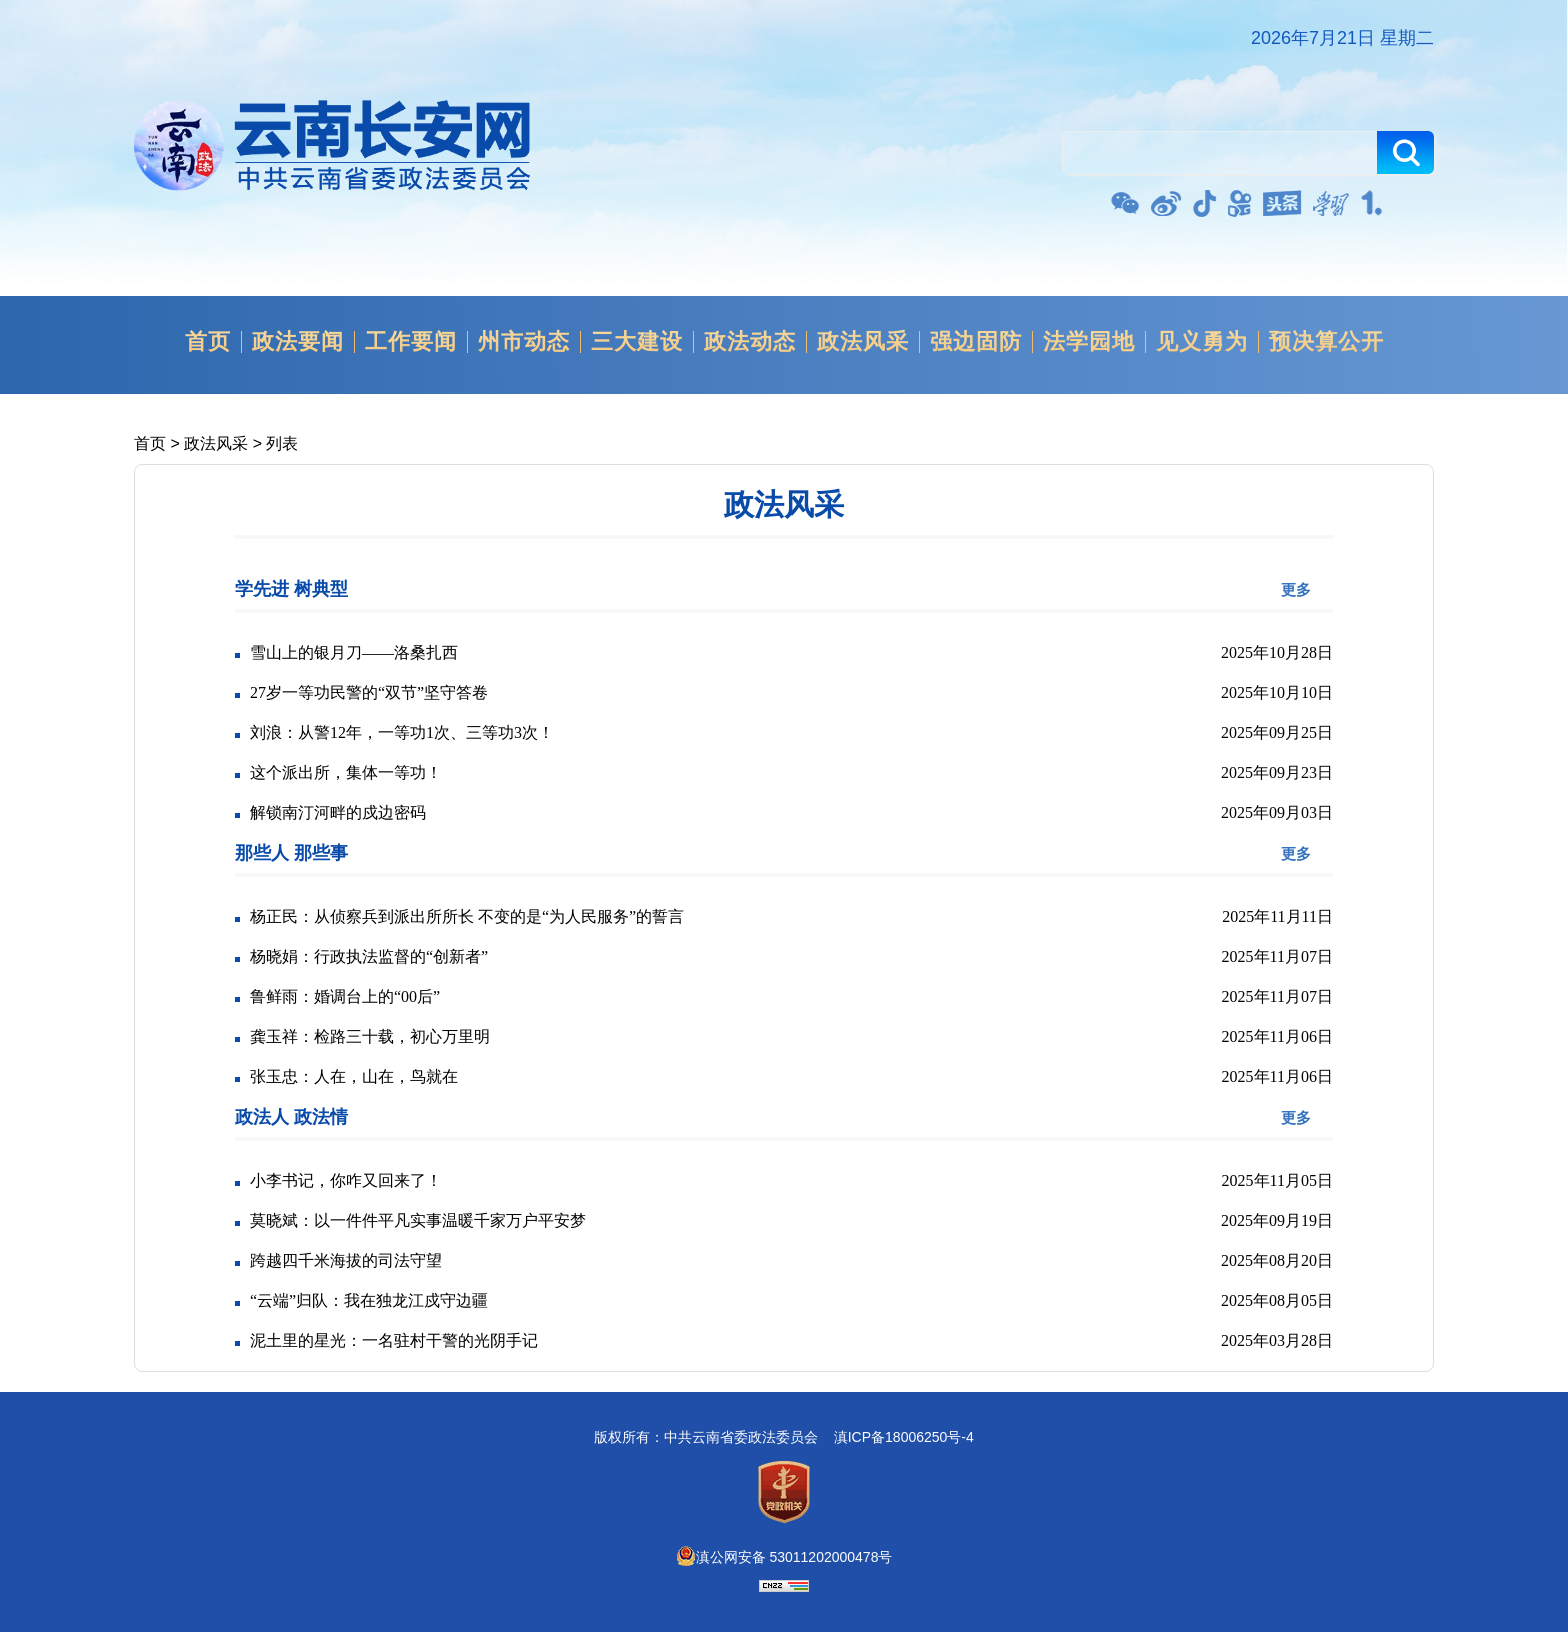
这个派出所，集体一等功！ (346, 772)
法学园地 (1089, 342)
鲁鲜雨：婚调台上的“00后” (345, 996)
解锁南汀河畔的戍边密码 (338, 812)
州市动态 (524, 342)
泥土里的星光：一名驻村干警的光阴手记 (394, 1340)
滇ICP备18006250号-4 (904, 1437)
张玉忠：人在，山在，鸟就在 (354, 1076)
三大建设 (637, 342)
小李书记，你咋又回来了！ (346, 1180)
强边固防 (976, 342)
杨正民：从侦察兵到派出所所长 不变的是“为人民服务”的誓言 (467, 916)
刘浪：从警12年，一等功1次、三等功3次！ (402, 732)
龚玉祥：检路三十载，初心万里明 (370, 1036)
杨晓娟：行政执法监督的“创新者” (369, 956)
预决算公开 (1326, 342)
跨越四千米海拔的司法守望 (346, 1260)
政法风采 (863, 342)
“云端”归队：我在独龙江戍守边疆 (369, 1300)
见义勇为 (1202, 342)
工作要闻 (411, 342)
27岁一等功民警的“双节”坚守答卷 (369, 692)
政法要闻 (298, 342)
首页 (208, 342)
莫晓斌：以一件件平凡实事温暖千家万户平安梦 (418, 1220)
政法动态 (750, 342)
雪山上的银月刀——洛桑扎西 (354, 652)
